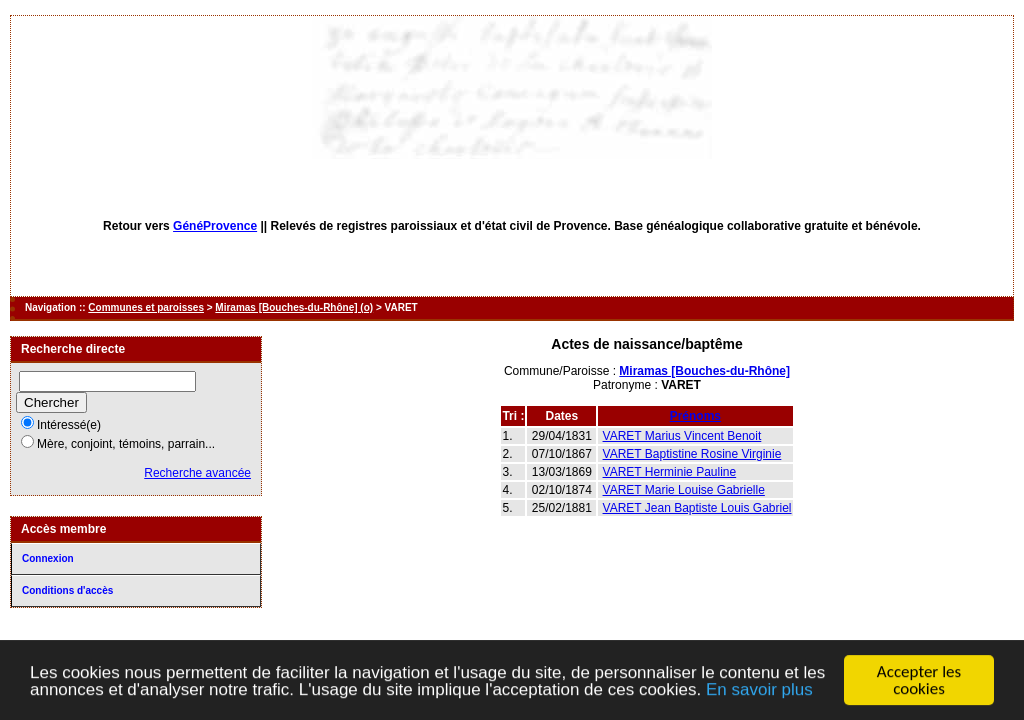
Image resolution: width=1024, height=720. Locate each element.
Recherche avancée (197, 473)
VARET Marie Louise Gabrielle (684, 490)
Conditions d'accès (67, 590)
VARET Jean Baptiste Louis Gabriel (697, 508)
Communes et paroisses (146, 307)
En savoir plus (759, 690)
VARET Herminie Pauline (670, 472)
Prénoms (695, 416)
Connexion (48, 558)
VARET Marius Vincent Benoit (682, 436)
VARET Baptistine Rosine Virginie (692, 454)
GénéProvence (215, 226)
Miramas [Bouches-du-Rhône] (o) (294, 307)
